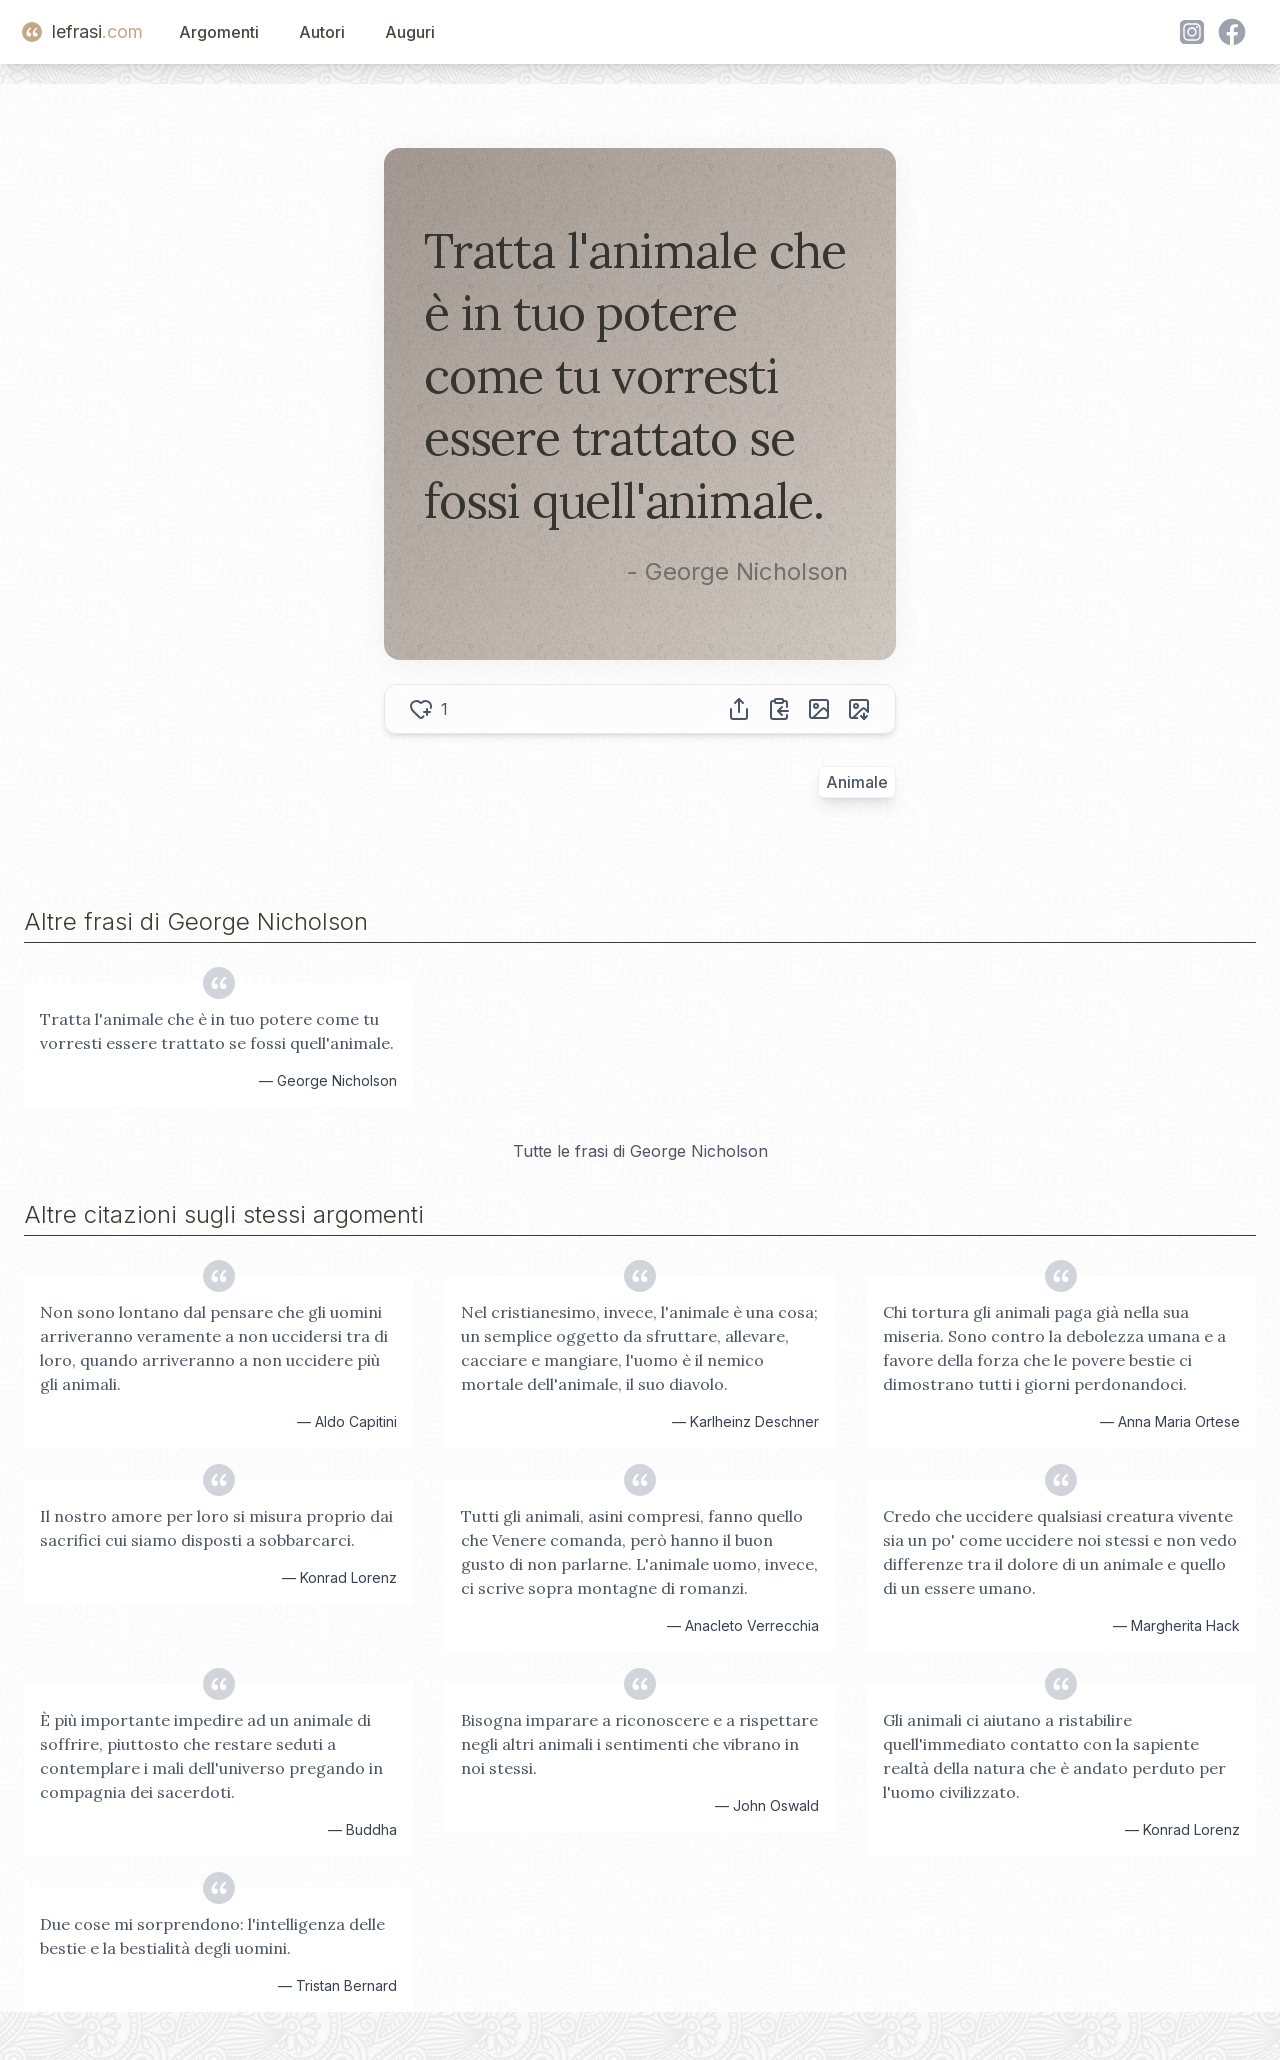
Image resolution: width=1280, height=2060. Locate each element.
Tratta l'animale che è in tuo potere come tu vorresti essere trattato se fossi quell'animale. (217, 1031)
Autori (322, 32)
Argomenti (219, 32)
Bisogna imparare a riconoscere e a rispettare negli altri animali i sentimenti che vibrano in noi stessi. (639, 1744)
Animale (857, 782)
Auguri (410, 32)
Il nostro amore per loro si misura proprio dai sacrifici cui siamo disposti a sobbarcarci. (216, 1528)
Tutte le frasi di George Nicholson (640, 1151)
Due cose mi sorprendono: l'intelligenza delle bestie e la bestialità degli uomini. (212, 1936)
